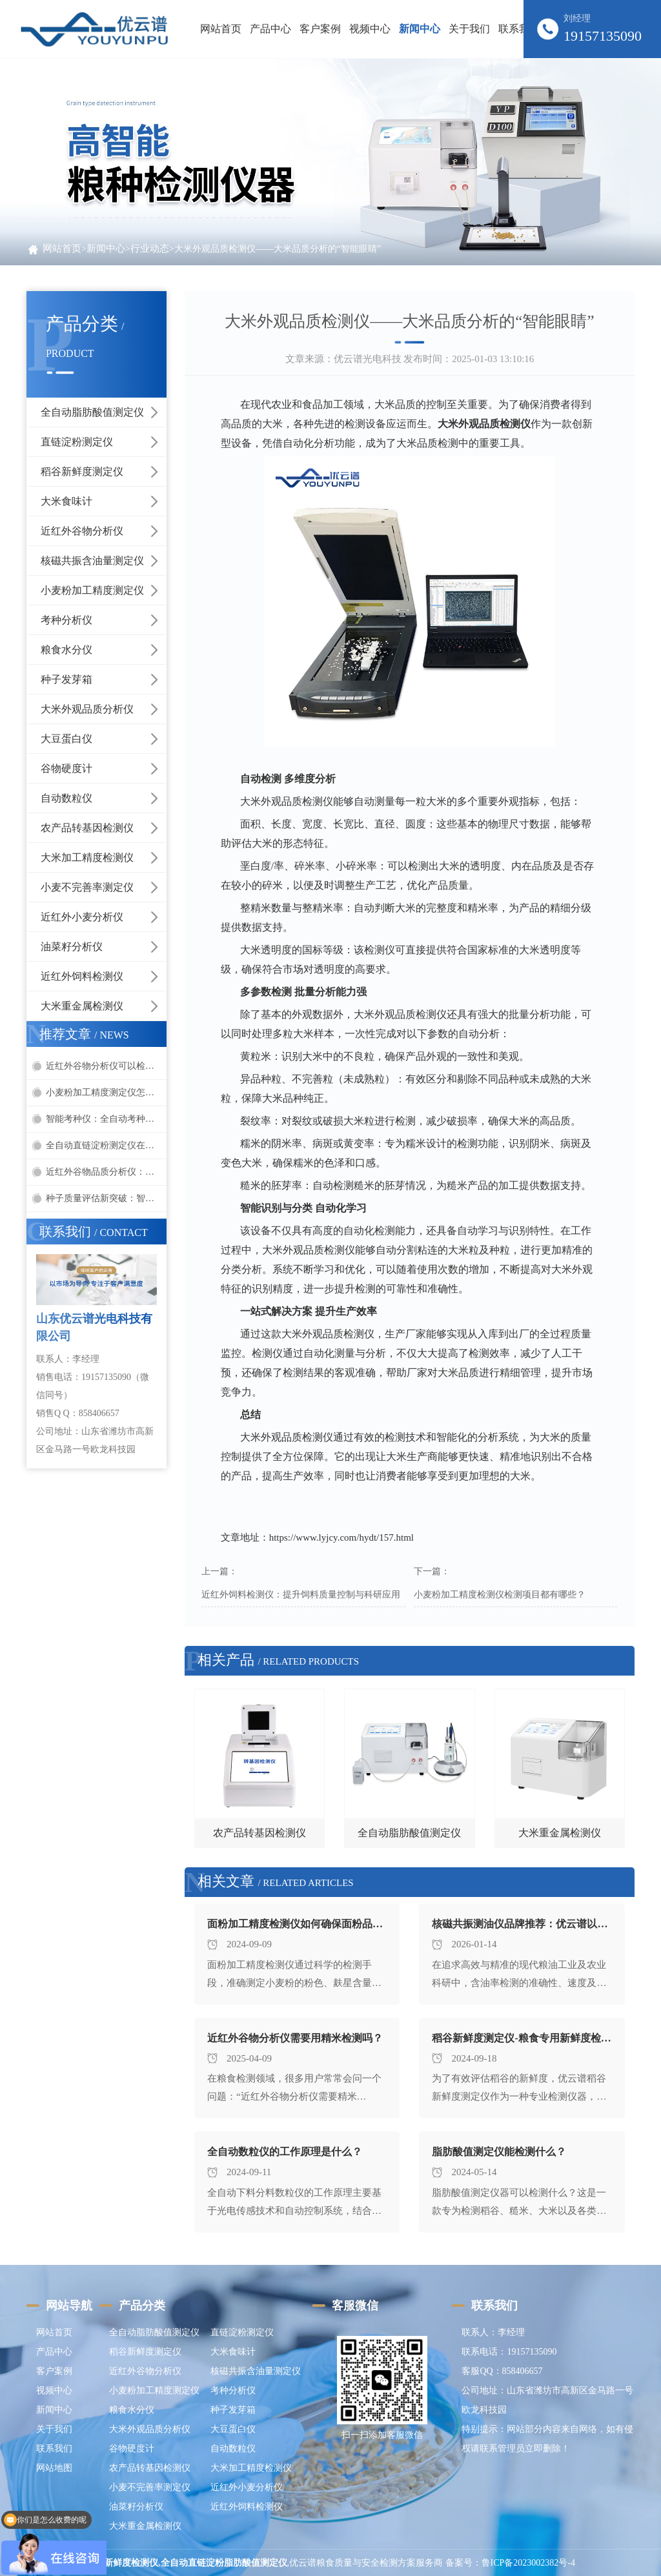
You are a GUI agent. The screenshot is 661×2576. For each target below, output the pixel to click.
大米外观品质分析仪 (87, 709)
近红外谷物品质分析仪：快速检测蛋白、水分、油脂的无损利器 (106, 1172)
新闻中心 (105, 248)
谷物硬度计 (66, 768)
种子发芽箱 (66, 679)
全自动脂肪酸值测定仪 (92, 412)
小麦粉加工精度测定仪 (92, 590)
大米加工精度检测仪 (87, 857)
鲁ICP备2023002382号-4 (528, 2563)
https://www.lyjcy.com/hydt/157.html (341, 1537)
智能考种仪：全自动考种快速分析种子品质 (106, 1119)
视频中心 (54, 2390)
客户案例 (54, 2371)
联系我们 (54, 2448)
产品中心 (54, 2352)
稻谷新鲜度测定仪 (82, 471)
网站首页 (220, 28)
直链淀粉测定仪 (77, 441)
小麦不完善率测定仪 (87, 887)
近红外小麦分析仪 (82, 916)
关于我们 (54, 2429)
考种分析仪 (66, 619)
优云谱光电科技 (368, 359)
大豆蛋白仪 (66, 738)
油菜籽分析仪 (72, 946)
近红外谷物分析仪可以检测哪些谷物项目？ (106, 1066)
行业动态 (149, 248)
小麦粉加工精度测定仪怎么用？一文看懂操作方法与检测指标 (106, 1092)
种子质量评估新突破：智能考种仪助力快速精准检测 (106, 1198)
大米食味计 (66, 501)
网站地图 (54, 2468)
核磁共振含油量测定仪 (92, 560)
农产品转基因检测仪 (87, 827)
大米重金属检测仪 (82, 1005)
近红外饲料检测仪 (82, 976)
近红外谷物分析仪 (82, 530)
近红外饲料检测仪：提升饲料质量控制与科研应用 (300, 1594)
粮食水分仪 (66, 649)
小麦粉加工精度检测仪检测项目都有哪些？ (499, 1594)
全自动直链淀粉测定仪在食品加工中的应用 (106, 1145)
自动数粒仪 (66, 798)
